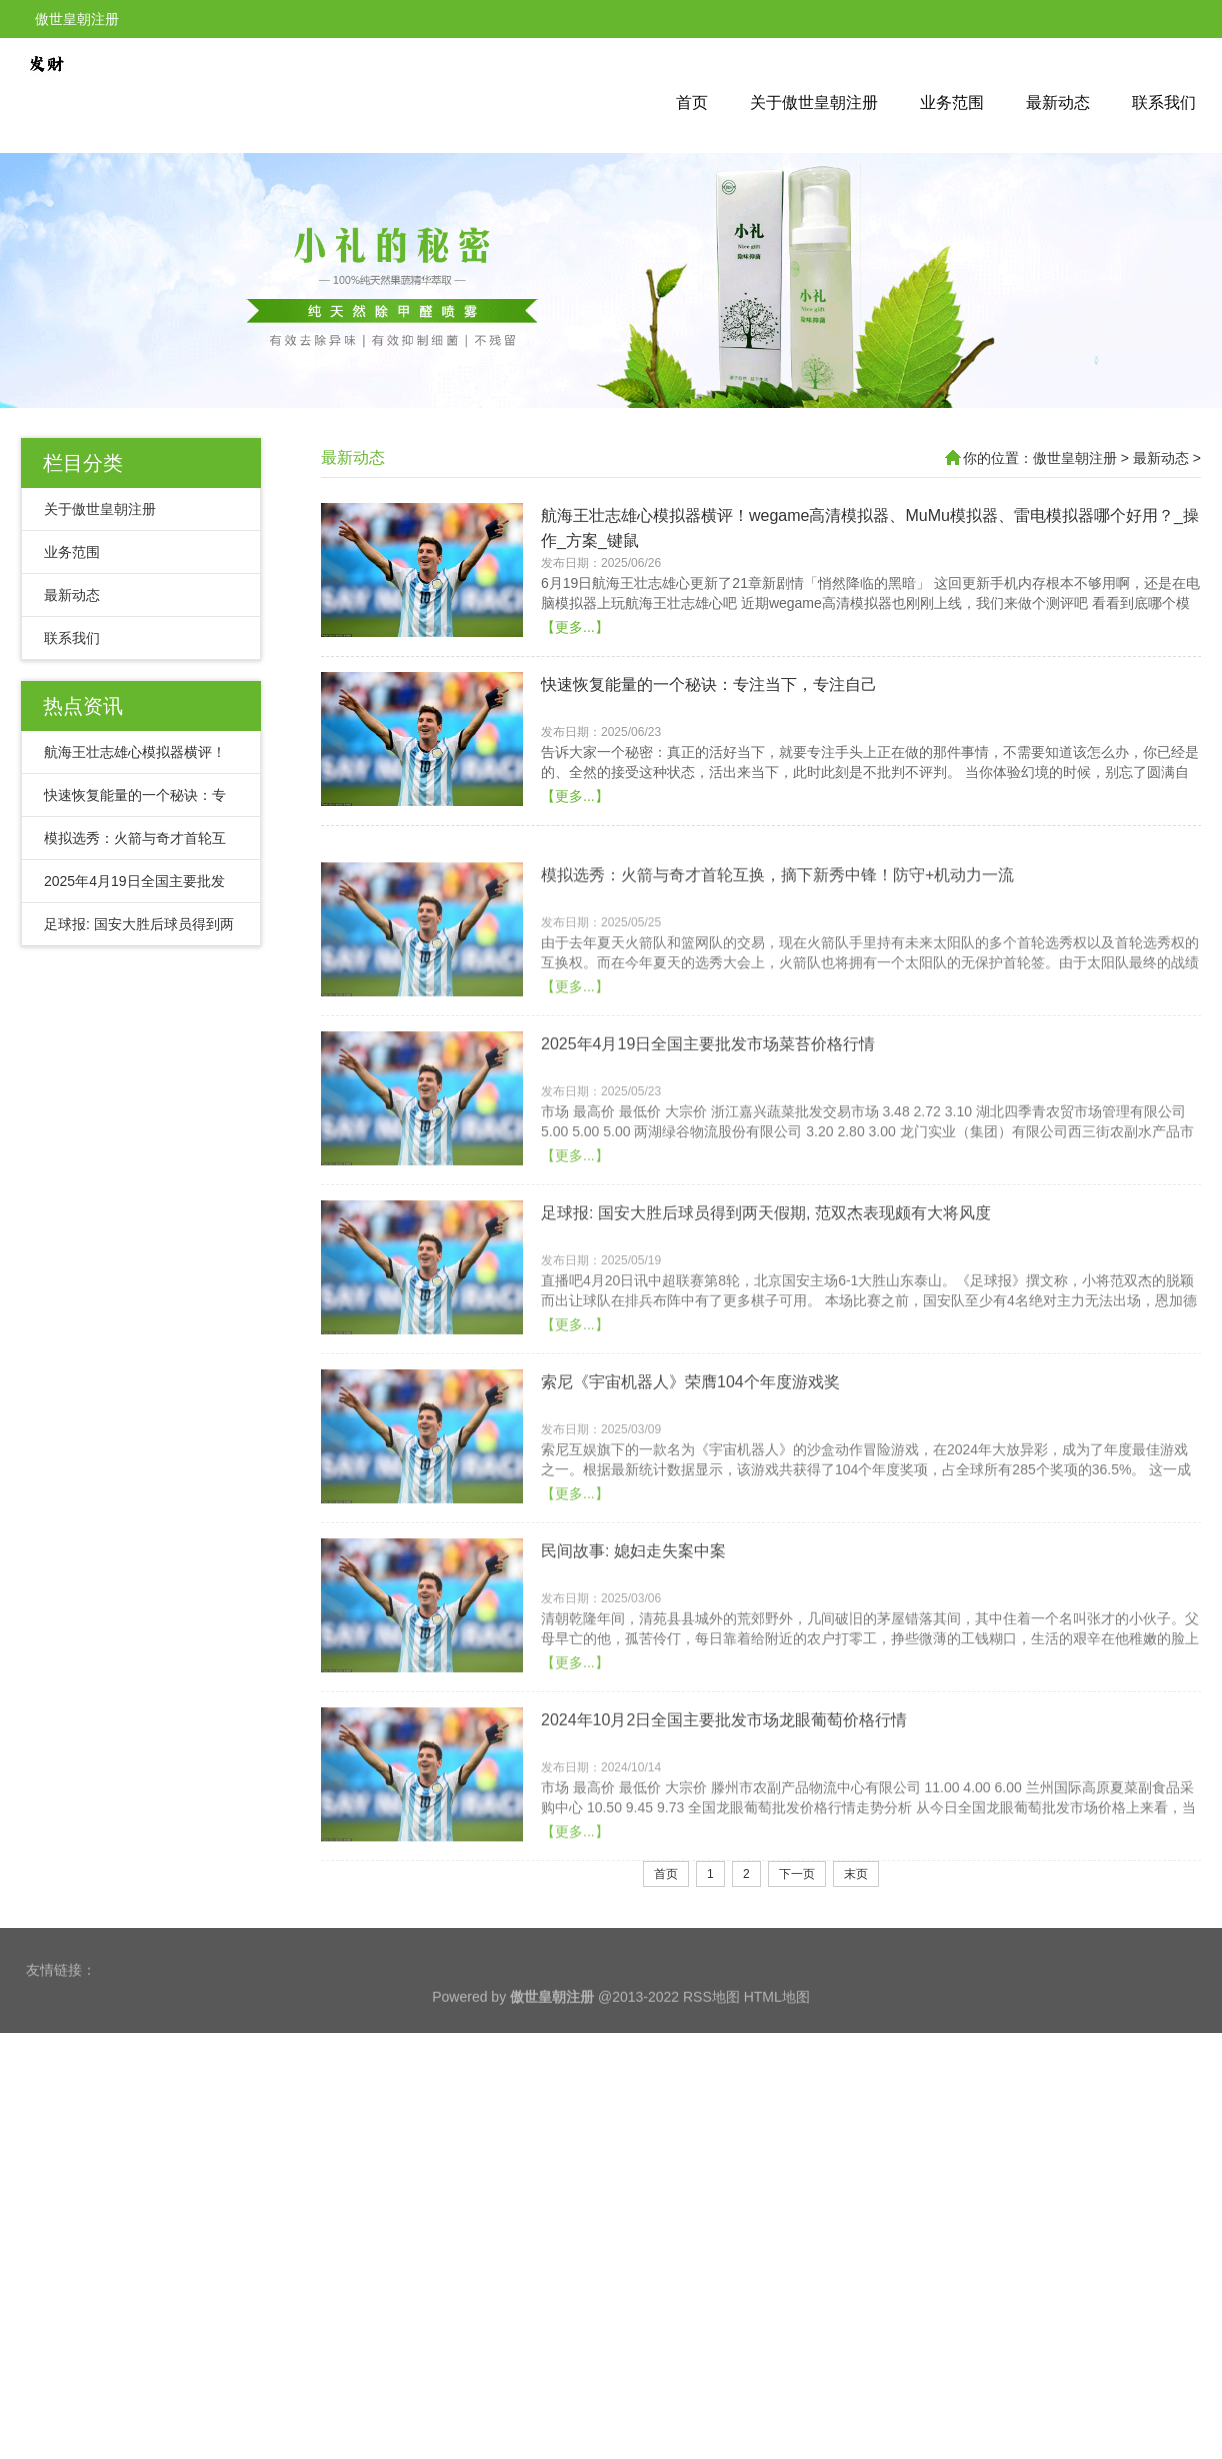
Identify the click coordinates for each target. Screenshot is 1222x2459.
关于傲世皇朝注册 (814, 102)
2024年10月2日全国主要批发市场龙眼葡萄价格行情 (724, 1884)
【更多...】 (575, 709)
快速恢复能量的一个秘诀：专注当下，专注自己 (709, 766)
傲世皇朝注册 (1075, 458)
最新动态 (1058, 102)
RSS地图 (711, 2034)
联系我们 (1164, 102)
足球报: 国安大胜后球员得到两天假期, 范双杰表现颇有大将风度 (766, 1377)
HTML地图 (777, 2034)
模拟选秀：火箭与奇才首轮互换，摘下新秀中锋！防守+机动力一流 (777, 1039)
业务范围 (952, 102)
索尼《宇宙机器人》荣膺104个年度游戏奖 (690, 1546)
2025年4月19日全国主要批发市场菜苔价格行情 (708, 1208)
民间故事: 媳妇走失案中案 (633, 1715)
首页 (692, 102)
